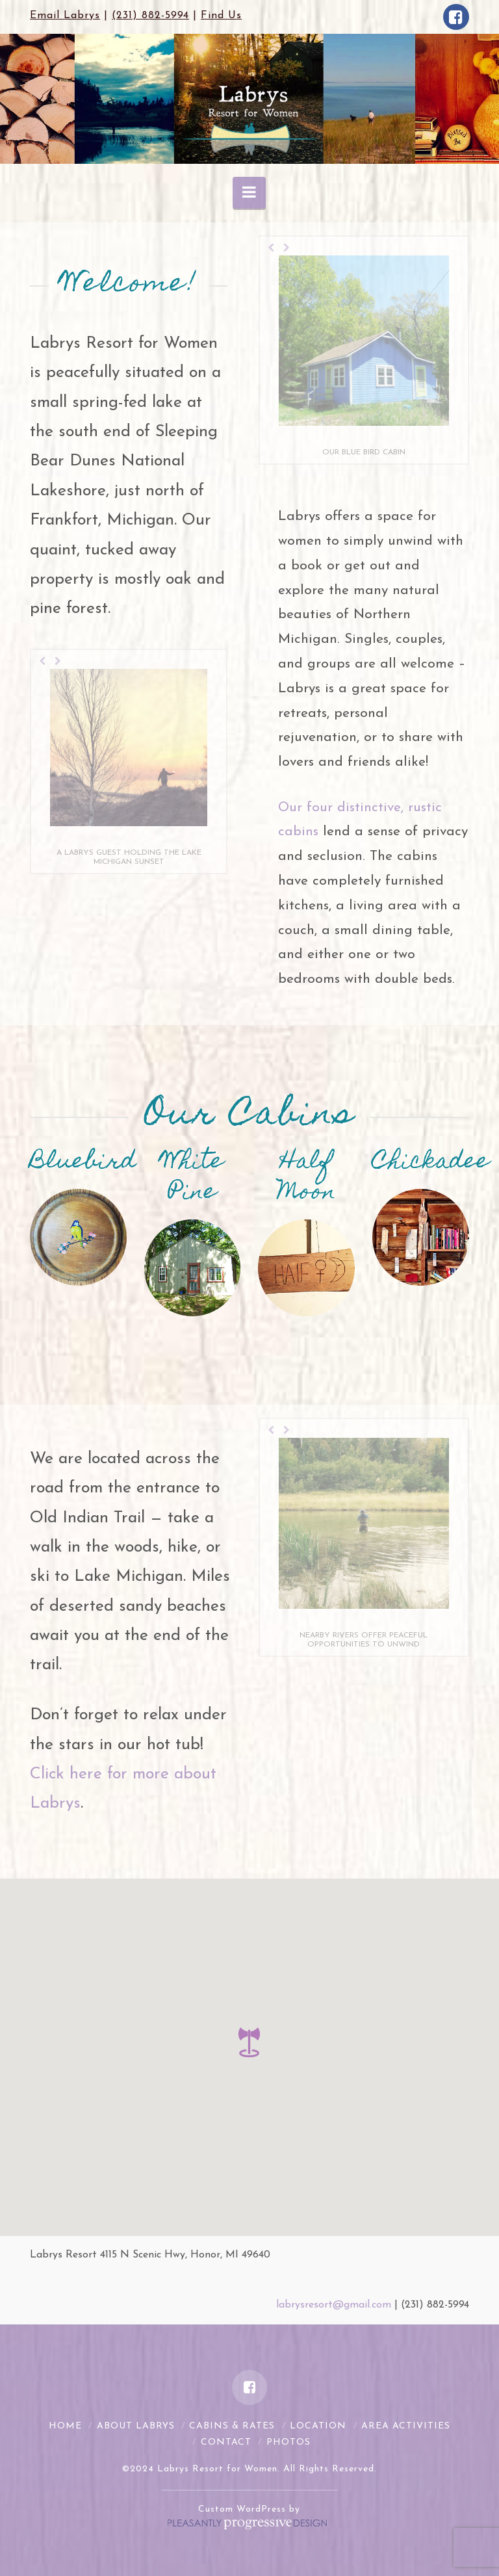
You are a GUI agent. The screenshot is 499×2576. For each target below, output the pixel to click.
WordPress (261, 2509)
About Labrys (136, 2426)
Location (318, 2426)
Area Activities (405, 2426)
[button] (249, 2041)
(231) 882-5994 (150, 15)
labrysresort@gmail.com (333, 2305)
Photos (288, 2442)
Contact (226, 2442)
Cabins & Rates (232, 2426)
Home (65, 2426)
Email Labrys (65, 15)
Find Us (221, 15)
